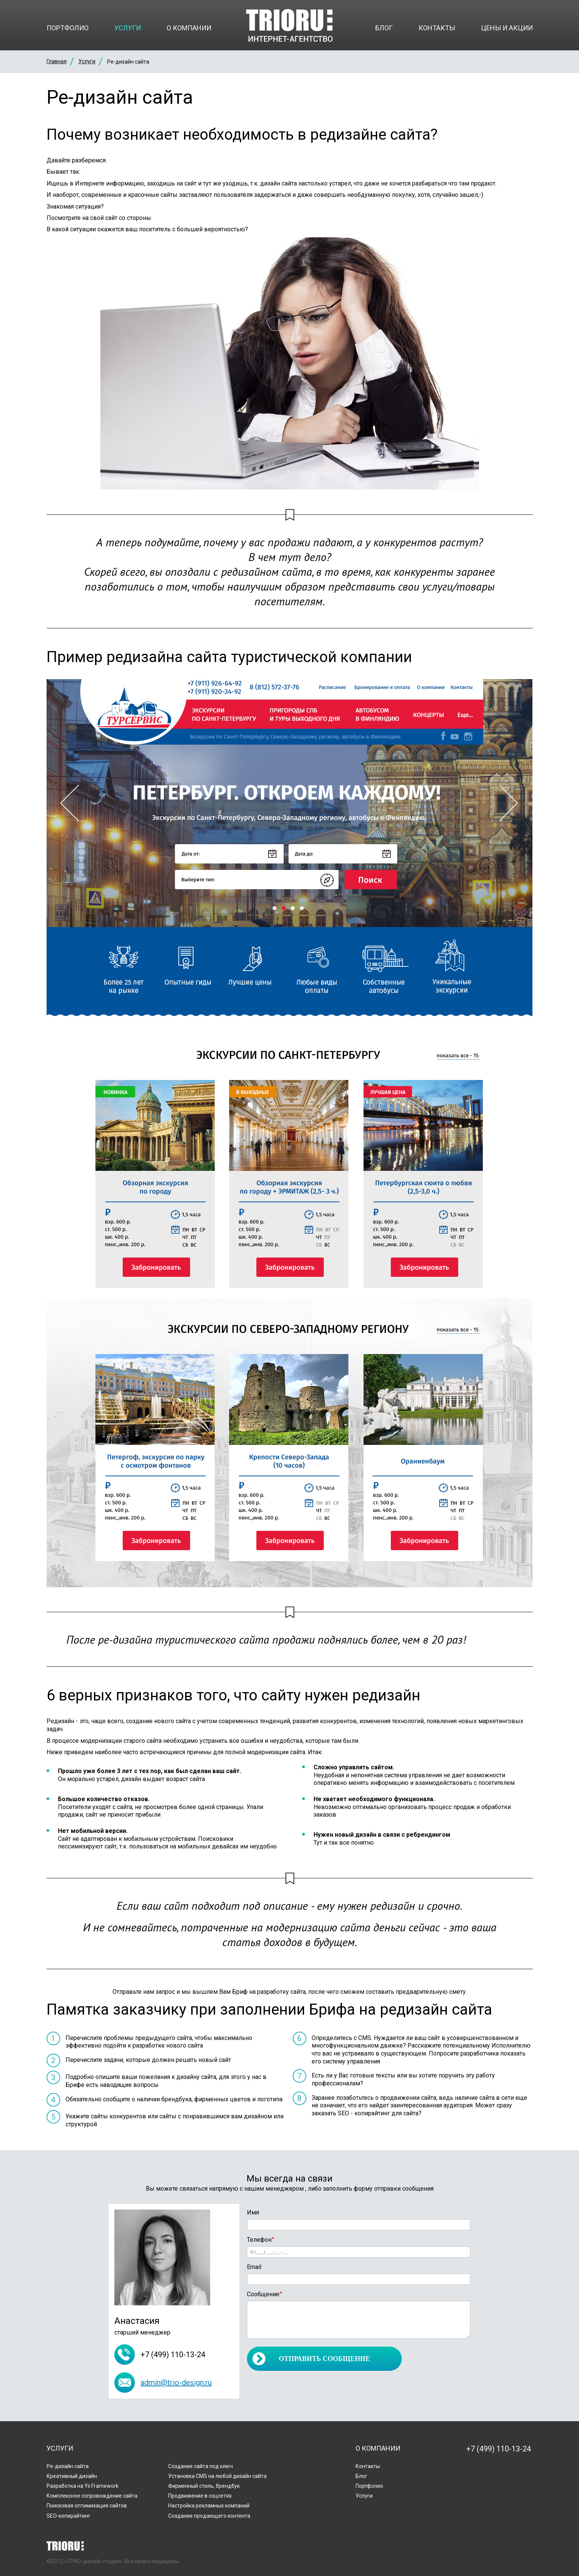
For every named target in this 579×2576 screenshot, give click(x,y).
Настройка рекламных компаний (209, 2506)
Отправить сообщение (324, 2359)
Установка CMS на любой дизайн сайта (217, 2476)
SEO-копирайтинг (69, 2516)
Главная (57, 61)
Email (254, 2267)
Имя (253, 2212)
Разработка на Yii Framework (83, 2486)
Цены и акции (507, 28)
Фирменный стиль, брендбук (204, 2486)
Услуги (127, 28)
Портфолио (68, 28)
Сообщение (264, 2294)
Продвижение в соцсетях (200, 2496)
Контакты (436, 28)
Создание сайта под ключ (200, 2466)
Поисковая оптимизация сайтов (87, 2506)
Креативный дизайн (72, 2476)
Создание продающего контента (209, 2516)
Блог (384, 28)
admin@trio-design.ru (176, 2382)
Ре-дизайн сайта (68, 2466)
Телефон (260, 2239)
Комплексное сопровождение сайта (92, 2496)
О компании (189, 28)
